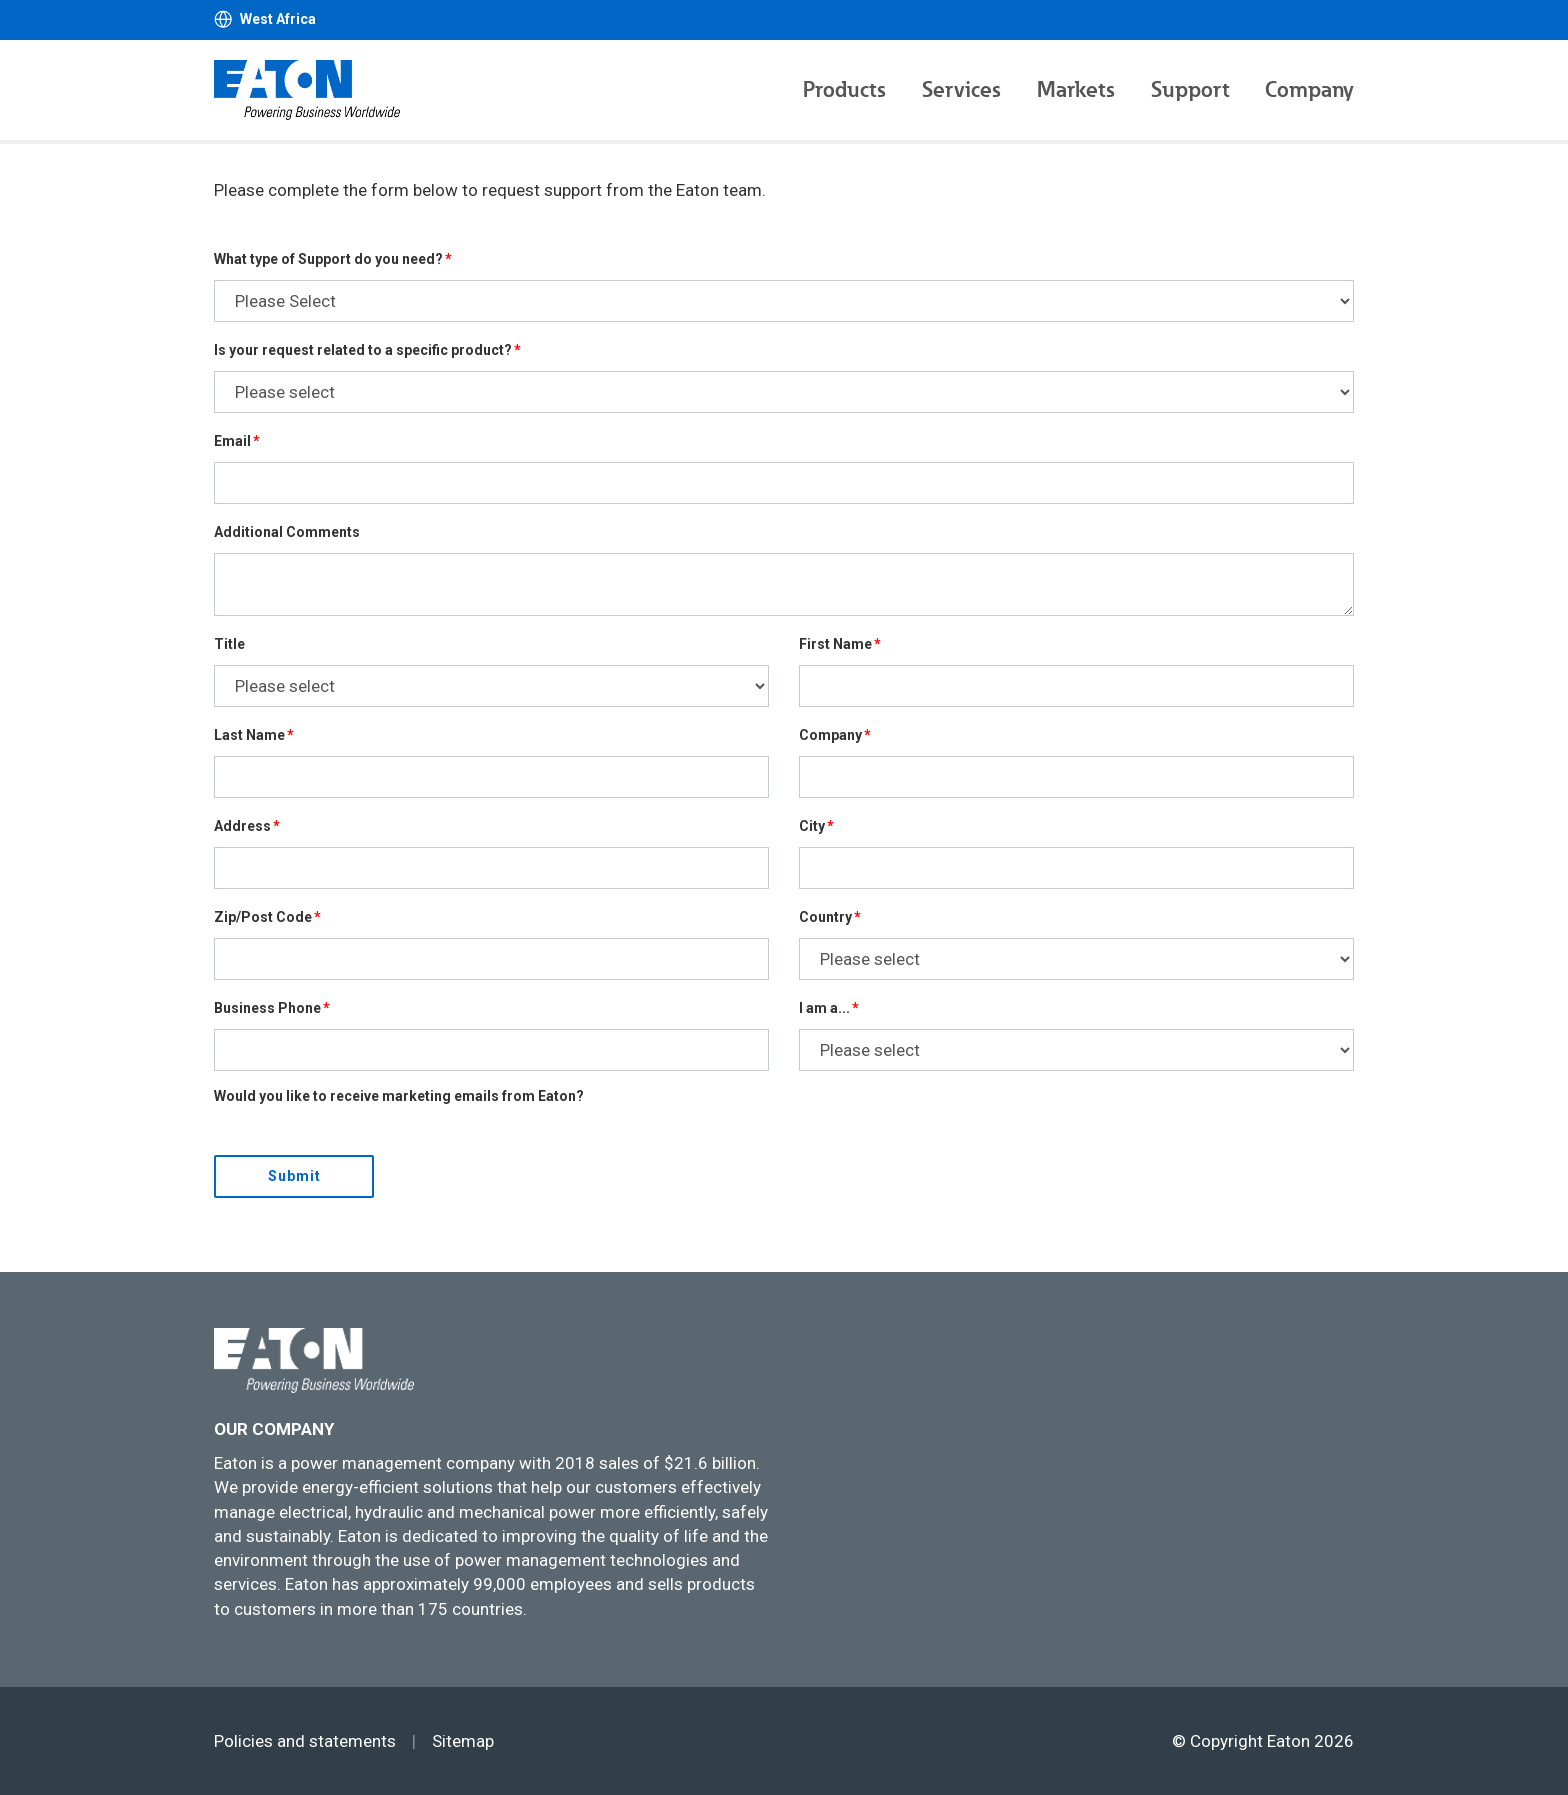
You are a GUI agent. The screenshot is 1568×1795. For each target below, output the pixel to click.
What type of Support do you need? (328, 259)
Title (229, 644)
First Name (835, 644)
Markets (1076, 89)
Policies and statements (305, 1741)
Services (961, 89)
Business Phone (267, 1008)
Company (1309, 89)
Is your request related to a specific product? (363, 350)
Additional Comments (287, 532)
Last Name (249, 735)
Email (232, 441)
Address (242, 826)
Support (1190, 89)
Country (825, 917)
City (812, 826)
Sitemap (463, 1741)
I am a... (824, 1008)
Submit (294, 1176)
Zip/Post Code (263, 917)
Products (844, 89)
